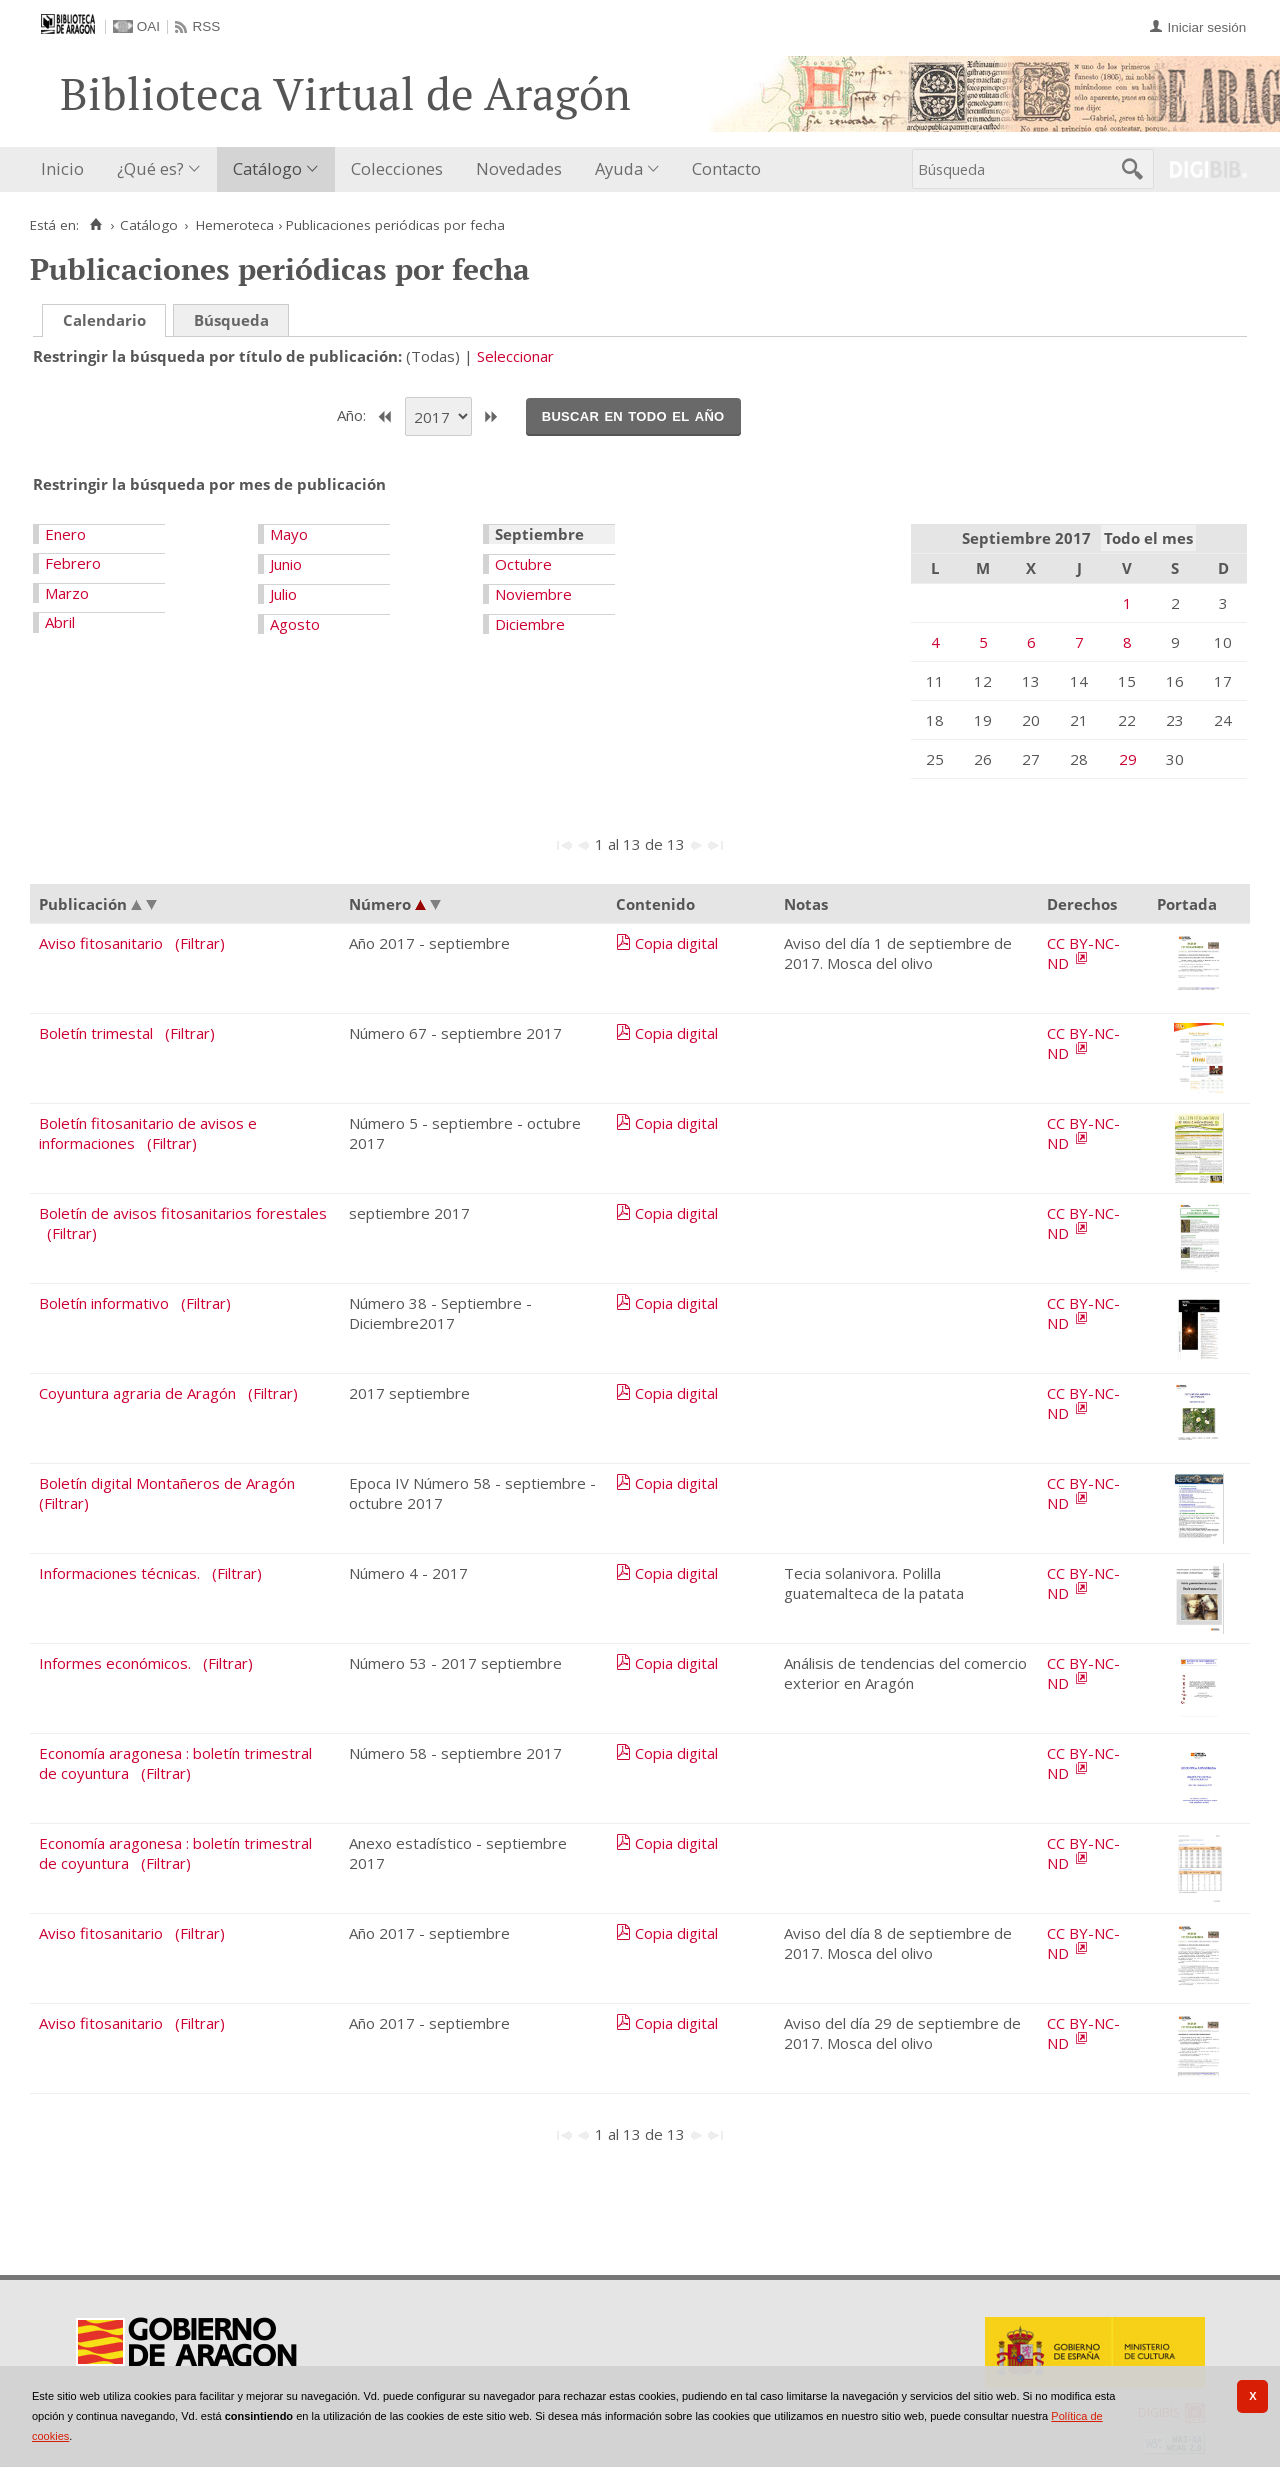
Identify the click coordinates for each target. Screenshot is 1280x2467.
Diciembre (530, 624)
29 (1128, 759)
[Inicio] (95, 225)
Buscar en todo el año (633, 415)
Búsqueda (231, 320)
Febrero (73, 563)
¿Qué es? (150, 168)
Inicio (62, 168)
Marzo (67, 593)
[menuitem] (67, 169)
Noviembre (533, 594)
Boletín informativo (104, 1303)
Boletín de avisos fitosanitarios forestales (183, 1213)
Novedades (519, 168)
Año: (353, 415)
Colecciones (397, 168)
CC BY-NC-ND (1083, 953)
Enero (65, 534)
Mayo (289, 534)
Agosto (295, 624)
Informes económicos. (115, 1663)
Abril (60, 622)
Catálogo (267, 168)
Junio (286, 564)
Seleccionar (515, 356)
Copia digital (676, 943)
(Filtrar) (200, 943)
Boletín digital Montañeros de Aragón (167, 1483)
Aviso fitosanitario (101, 943)
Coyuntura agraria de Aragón (137, 1393)
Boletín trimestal (96, 1033)
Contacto (726, 168)
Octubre (523, 564)
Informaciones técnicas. (119, 1573)
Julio (283, 594)
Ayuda (619, 168)
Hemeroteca (235, 225)
